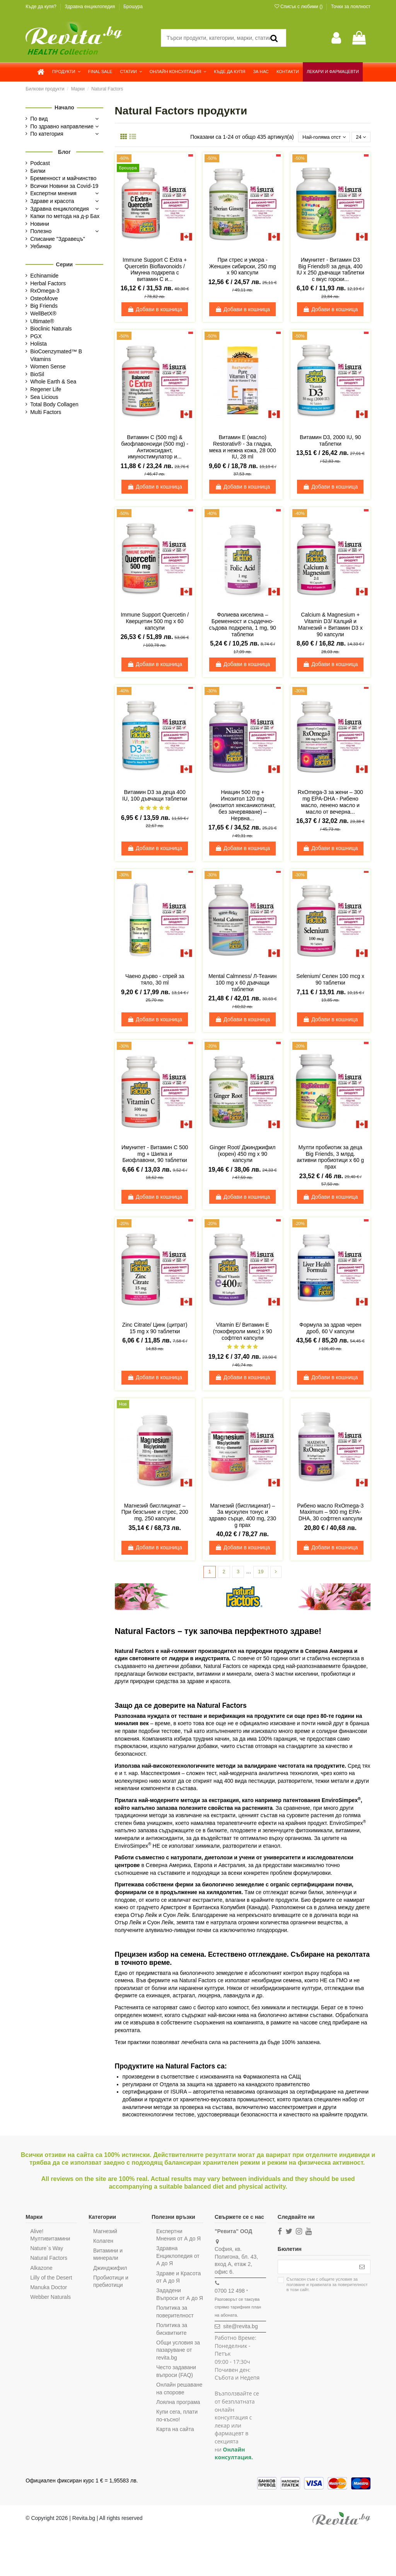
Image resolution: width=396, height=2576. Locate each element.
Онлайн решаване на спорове (171, 2401)
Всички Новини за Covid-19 (64, 186)
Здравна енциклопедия (90, 6)
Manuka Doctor (48, 2288)
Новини (39, 224)
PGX (36, 336)
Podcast (40, 163)
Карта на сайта (174, 2445)
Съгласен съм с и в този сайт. (324, 2286)
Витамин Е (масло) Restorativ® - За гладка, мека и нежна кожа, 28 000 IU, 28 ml (242, 447)
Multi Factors (45, 412)
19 (261, 1572)
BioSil (37, 374)
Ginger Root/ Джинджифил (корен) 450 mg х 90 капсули (243, 1154)
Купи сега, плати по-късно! (175, 2432)
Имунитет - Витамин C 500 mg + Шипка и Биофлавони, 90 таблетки (154, 1154)
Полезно (40, 231)
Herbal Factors (48, 283)
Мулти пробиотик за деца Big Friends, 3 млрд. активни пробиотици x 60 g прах (330, 1157)
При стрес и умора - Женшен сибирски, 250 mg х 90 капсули (242, 267)
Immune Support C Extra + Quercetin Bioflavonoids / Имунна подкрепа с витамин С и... (155, 270)
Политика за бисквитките (170, 2338)
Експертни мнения (53, 193)
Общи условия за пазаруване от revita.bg (177, 2359)
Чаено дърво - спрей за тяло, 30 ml (154, 980)
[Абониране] (362, 2268)
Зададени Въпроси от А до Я (175, 2299)
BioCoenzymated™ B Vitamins (56, 355)
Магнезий (104, 2232)
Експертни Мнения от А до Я (177, 2236)
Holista (38, 344)
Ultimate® (42, 321)
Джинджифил (109, 2269)
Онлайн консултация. (232, 2454)
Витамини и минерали (107, 2256)
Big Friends (44, 306)
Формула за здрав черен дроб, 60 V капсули (330, 1328)
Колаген (102, 2242)
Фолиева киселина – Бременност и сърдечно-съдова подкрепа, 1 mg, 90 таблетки (242, 625)
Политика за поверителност (174, 2320)
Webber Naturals (50, 2298)
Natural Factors (48, 2259)
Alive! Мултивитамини (50, 2236)
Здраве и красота (52, 201)
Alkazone (41, 2269)
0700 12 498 (228, 2292)
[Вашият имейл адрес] (314, 2268)
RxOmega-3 (44, 291)
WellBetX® (43, 313)
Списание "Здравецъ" (57, 239)
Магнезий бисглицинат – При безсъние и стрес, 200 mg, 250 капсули (154, 1513)
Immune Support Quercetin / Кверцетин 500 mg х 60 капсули (155, 622)
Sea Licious (44, 397)
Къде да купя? (42, 6)
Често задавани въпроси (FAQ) (175, 2380)
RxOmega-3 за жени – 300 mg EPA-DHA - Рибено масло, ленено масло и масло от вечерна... (330, 802)
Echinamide (44, 276)
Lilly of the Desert (51, 2279)
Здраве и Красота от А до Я (177, 2278)
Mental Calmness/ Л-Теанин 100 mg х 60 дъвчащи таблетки (242, 983)
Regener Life (45, 389)
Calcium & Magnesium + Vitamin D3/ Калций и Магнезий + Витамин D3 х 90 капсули (330, 625)
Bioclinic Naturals (51, 328)
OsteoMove (44, 298)
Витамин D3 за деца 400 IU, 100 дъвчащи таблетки (154, 796)
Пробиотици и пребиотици (110, 2283)
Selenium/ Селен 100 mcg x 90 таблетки (330, 980)
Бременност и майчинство (63, 178)
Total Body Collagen (54, 404)
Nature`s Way (46, 2250)
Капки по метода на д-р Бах (64, 216)
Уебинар (40, 246)
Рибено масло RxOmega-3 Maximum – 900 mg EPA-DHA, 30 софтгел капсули (330, 1513)
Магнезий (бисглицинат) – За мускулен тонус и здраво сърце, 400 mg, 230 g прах (242, 1516)
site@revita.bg (238, 2328)
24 (360, 137)
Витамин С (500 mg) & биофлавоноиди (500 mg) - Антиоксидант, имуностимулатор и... (154, 447)
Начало (64, 107)
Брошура (133, 6)
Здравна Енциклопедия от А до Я (176, 2257)
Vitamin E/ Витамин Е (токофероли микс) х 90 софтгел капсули (242, 1332)
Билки (37, 171)
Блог (64, 152)
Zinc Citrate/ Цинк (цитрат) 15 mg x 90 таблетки (155, 1328)
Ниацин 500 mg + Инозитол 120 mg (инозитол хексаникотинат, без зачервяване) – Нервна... (243, 806)
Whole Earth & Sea (53, 381)
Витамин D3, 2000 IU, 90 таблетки (330, 441)
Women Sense (48, 366)
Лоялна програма (177, 2418)
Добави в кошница (154, 310)
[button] (66, 72)
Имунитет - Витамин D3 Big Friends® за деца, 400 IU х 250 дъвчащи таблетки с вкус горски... (330, 270)
